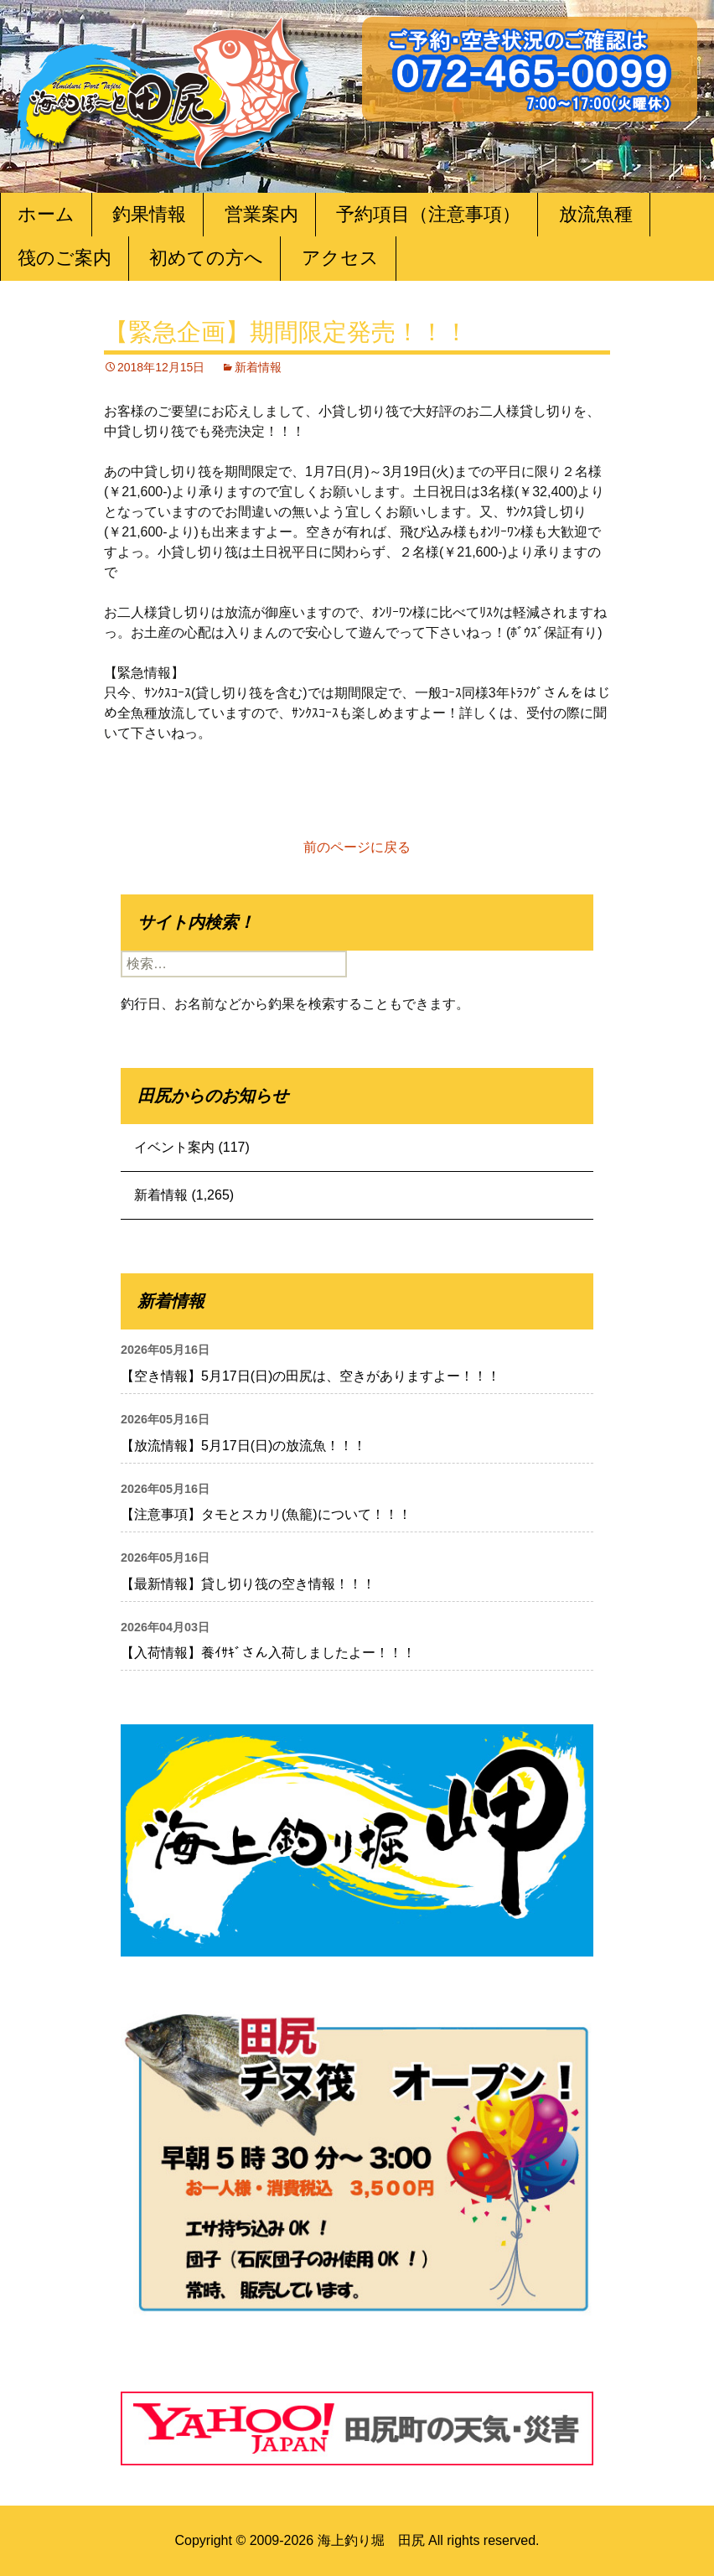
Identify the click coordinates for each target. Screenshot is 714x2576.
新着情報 (258, 367)
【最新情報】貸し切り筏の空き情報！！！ (248, 1584)
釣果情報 (149, 214)
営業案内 (261, 214)
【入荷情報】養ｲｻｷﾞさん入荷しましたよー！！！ (268, 1653)
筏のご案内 (64, 257)
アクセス (340, 257)
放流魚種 (596, 214)
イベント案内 (174, 1147)
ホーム (46, 214)
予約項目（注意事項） (428, 214)
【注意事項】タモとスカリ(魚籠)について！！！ (266, 1514)
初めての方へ (206, 257)
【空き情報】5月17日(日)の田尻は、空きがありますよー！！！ (310, 1376)
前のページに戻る (357, 847)
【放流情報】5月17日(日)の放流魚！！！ (243, 1445)
